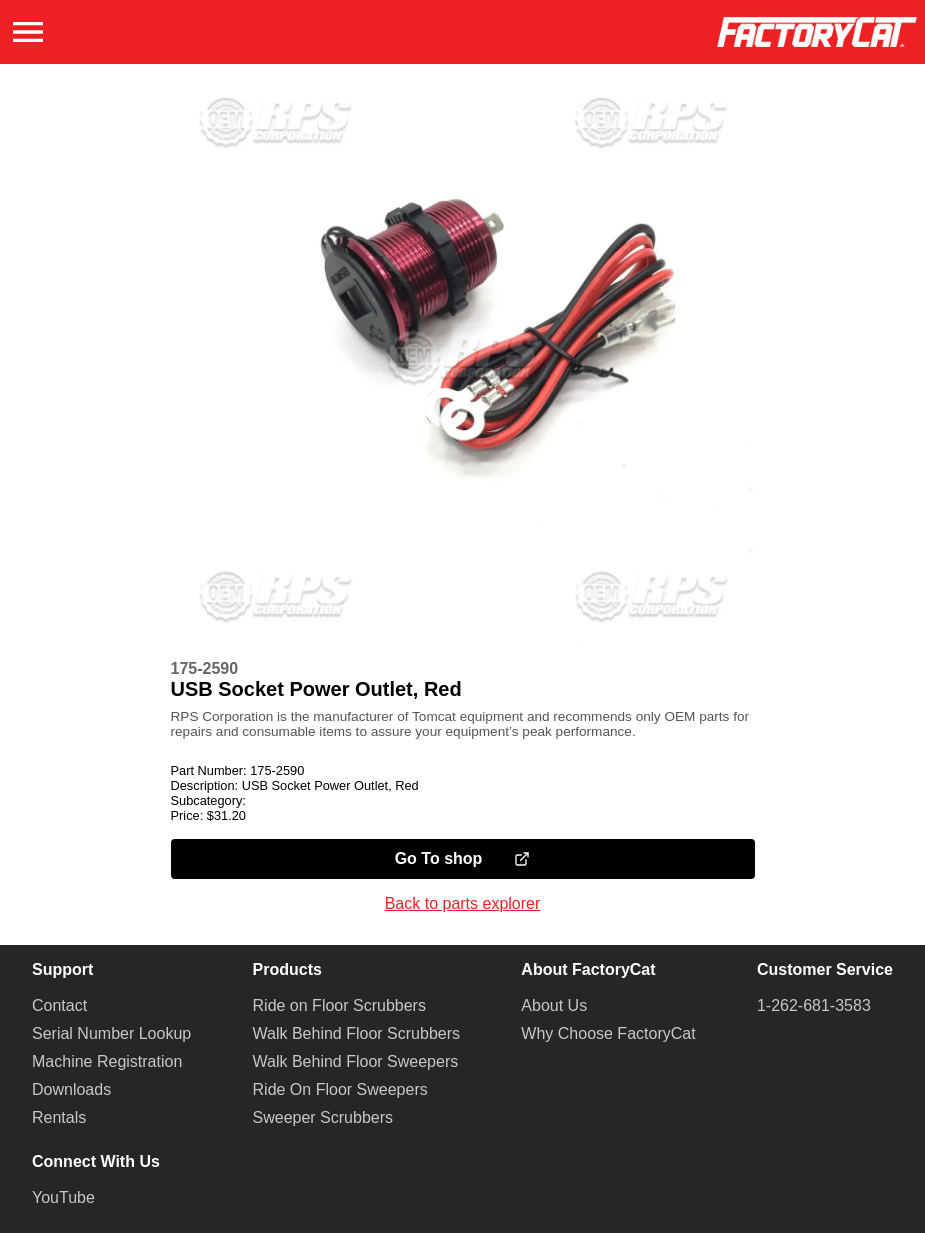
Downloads (71, 1089)
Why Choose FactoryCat (608, 1033)
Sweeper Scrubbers (323, 1117)
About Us (554, 1005)
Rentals (59, 1117)
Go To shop (463, 858)
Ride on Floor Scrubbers (339, 1005)
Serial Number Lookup (111, 1033)
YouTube (63, 1197)
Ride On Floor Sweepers (340, 1089)
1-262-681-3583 (814, 1005)
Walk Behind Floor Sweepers (356, 1061)
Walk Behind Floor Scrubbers (357, 1033)
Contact (59, 1005)
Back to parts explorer (463, 903)
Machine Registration (107, 1061)
